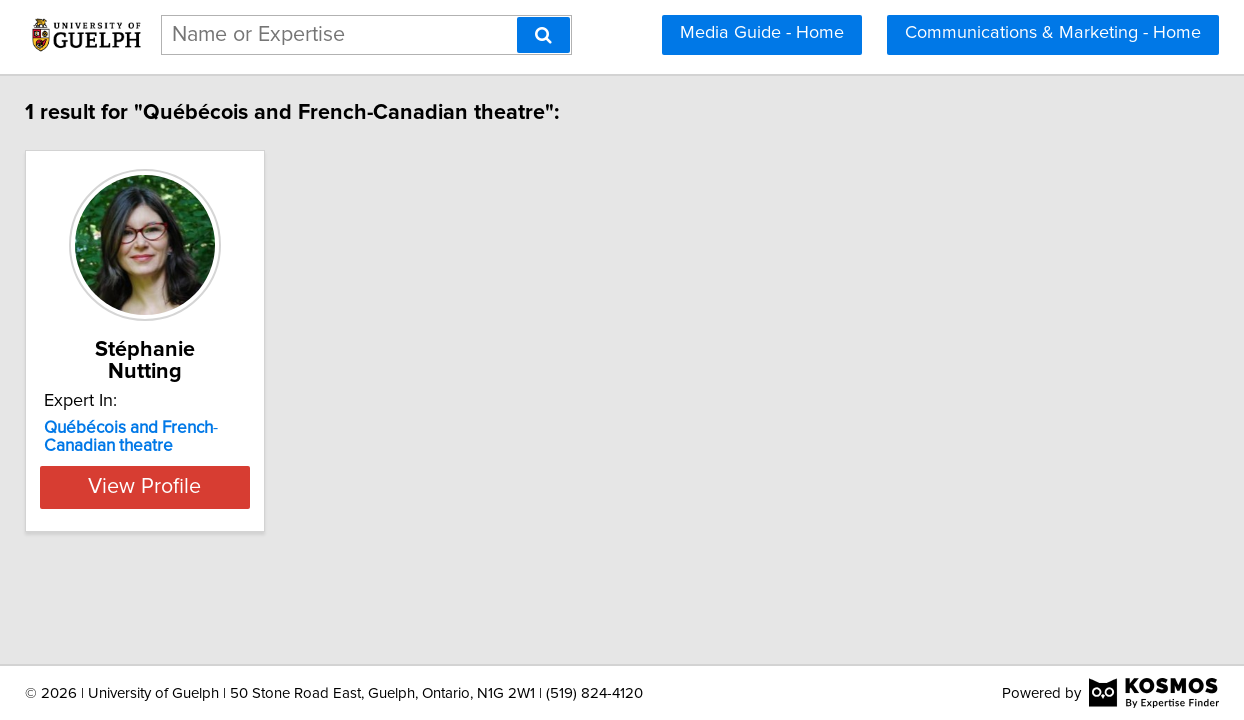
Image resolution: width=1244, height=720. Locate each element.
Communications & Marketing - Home (1053, 33)
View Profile (317, 465)
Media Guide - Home (762, 33)
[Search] (543, 35)
